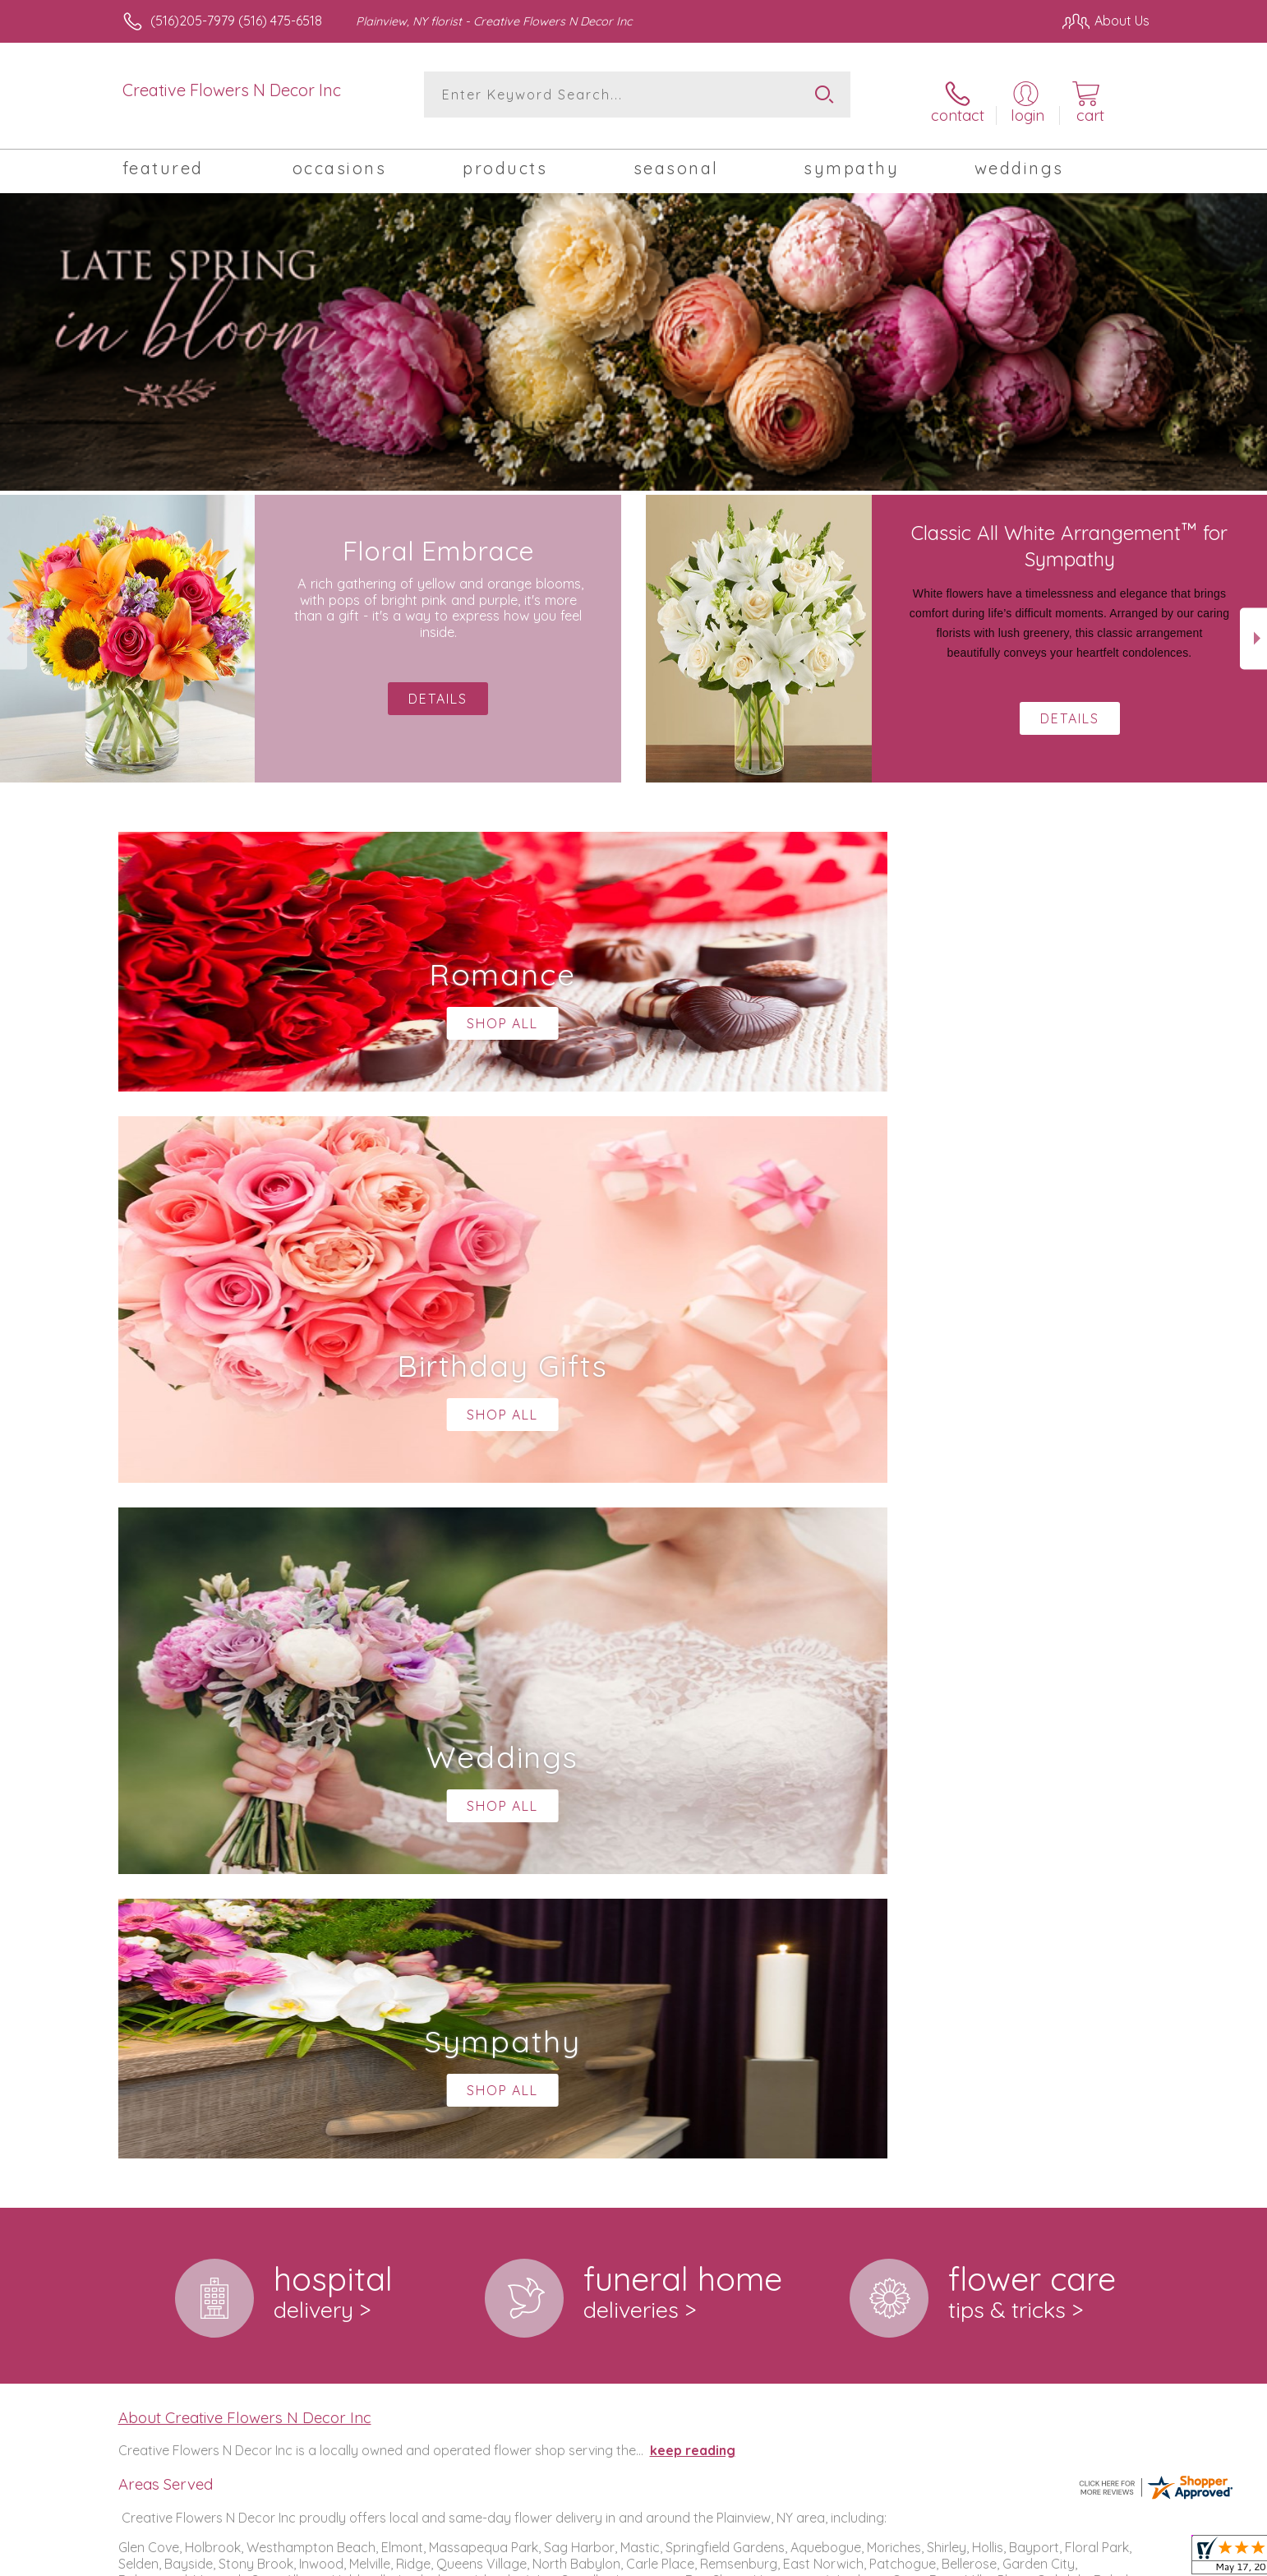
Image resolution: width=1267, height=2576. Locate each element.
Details (1069, 707)
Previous (13, 627)
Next (1253, 627)
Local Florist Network (1004, 2558)
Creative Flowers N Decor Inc (231, 90)
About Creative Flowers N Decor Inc (244, 1730)
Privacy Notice (886, 2558)
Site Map (1105, 2558)
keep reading (692, 1764)
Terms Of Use (790, 2558)
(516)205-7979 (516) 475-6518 (236, 20)
